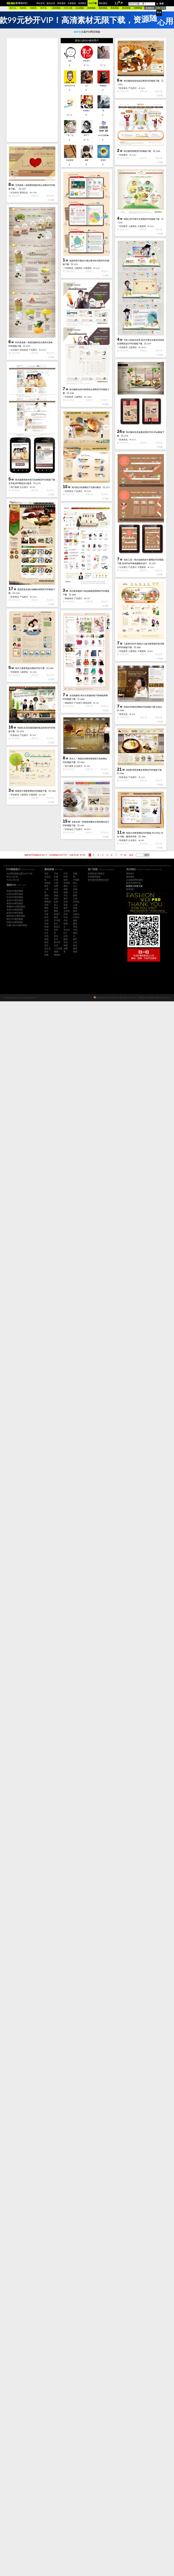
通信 (66, 886)
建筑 (75, 923)
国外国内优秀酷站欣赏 (98, 880)
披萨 (66, 908)
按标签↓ (23, 8)
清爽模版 (138, 8)
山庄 (75, 942)
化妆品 (76, 914)
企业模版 (80, 8)
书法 (66, 920)
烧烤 (66, 945)
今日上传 (68, 8)
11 (116, 3)
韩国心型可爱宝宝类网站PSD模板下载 (34, 513)
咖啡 (75, 948)
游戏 (66, 880)
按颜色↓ (33, 8)
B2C (65, 933)
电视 (75, 951)
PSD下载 (93, 3)
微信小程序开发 (133, 883)
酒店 (66, 898)
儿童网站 (25, 520)
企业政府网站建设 (134, 880)
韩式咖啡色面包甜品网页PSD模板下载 (34, 315)
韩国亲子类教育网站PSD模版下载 (31, 2263)
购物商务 (15, 1696)
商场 (75, 926)
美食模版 (114, 8)
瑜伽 (66, 923)
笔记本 (67, 930)
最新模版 (103, 8)
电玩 (75, 945)
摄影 (75, 895)
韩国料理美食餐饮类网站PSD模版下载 (36, 2201)
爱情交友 (24, 449)
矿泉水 (76, 917)
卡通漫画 (34, 520)
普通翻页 (150, 8)
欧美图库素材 (94, 877)
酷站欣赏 (51, 3)
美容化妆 (16, 2020)
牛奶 (75, 930)
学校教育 (16, 389)
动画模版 (91, 8)
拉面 (66, 936)
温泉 (66, 905)
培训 (66, 942)
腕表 (75, 933)
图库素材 (61, 3)
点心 (75, 886)
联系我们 (130, 889)
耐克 (75, 911)
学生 (66, 895)
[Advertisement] (32, 90)
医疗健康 (15, 1261)
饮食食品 (16, 322)
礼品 (75, 892)
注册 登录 (160, 8)
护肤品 (76, 901)
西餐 (75, 873)
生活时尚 (15, 449)
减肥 (66, 948)
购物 (66, 892)
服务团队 (130, 877)
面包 (75, 908)
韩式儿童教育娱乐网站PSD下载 (30, 1851)
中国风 (76, 880)
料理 (66, 877)
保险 (66, 889)
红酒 (75, 898)
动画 (66, 901)
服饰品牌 (33, 1958)
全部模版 (56, 8)
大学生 (67, 911)
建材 (66, 939)
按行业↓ (13, 8)
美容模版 (126, 8)
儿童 (75, 905)
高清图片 (82, 3)
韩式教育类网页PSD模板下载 (30, 385)
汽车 (66, 873)
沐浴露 (67, 883)
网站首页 (40, 3)
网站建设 (103, 3)
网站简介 (130, 873)
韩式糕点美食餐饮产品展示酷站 (32, 1351)
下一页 (123, 855)
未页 (131, 855)
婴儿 (75, 883)
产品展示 (25, 322)
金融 (75, 889)
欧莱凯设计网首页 (96, 873)
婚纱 (75, 920)
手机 (66, 914)
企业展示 (15, 786)
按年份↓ (44, 8)
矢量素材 (72, 3)
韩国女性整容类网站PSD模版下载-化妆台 (36, 2013)
